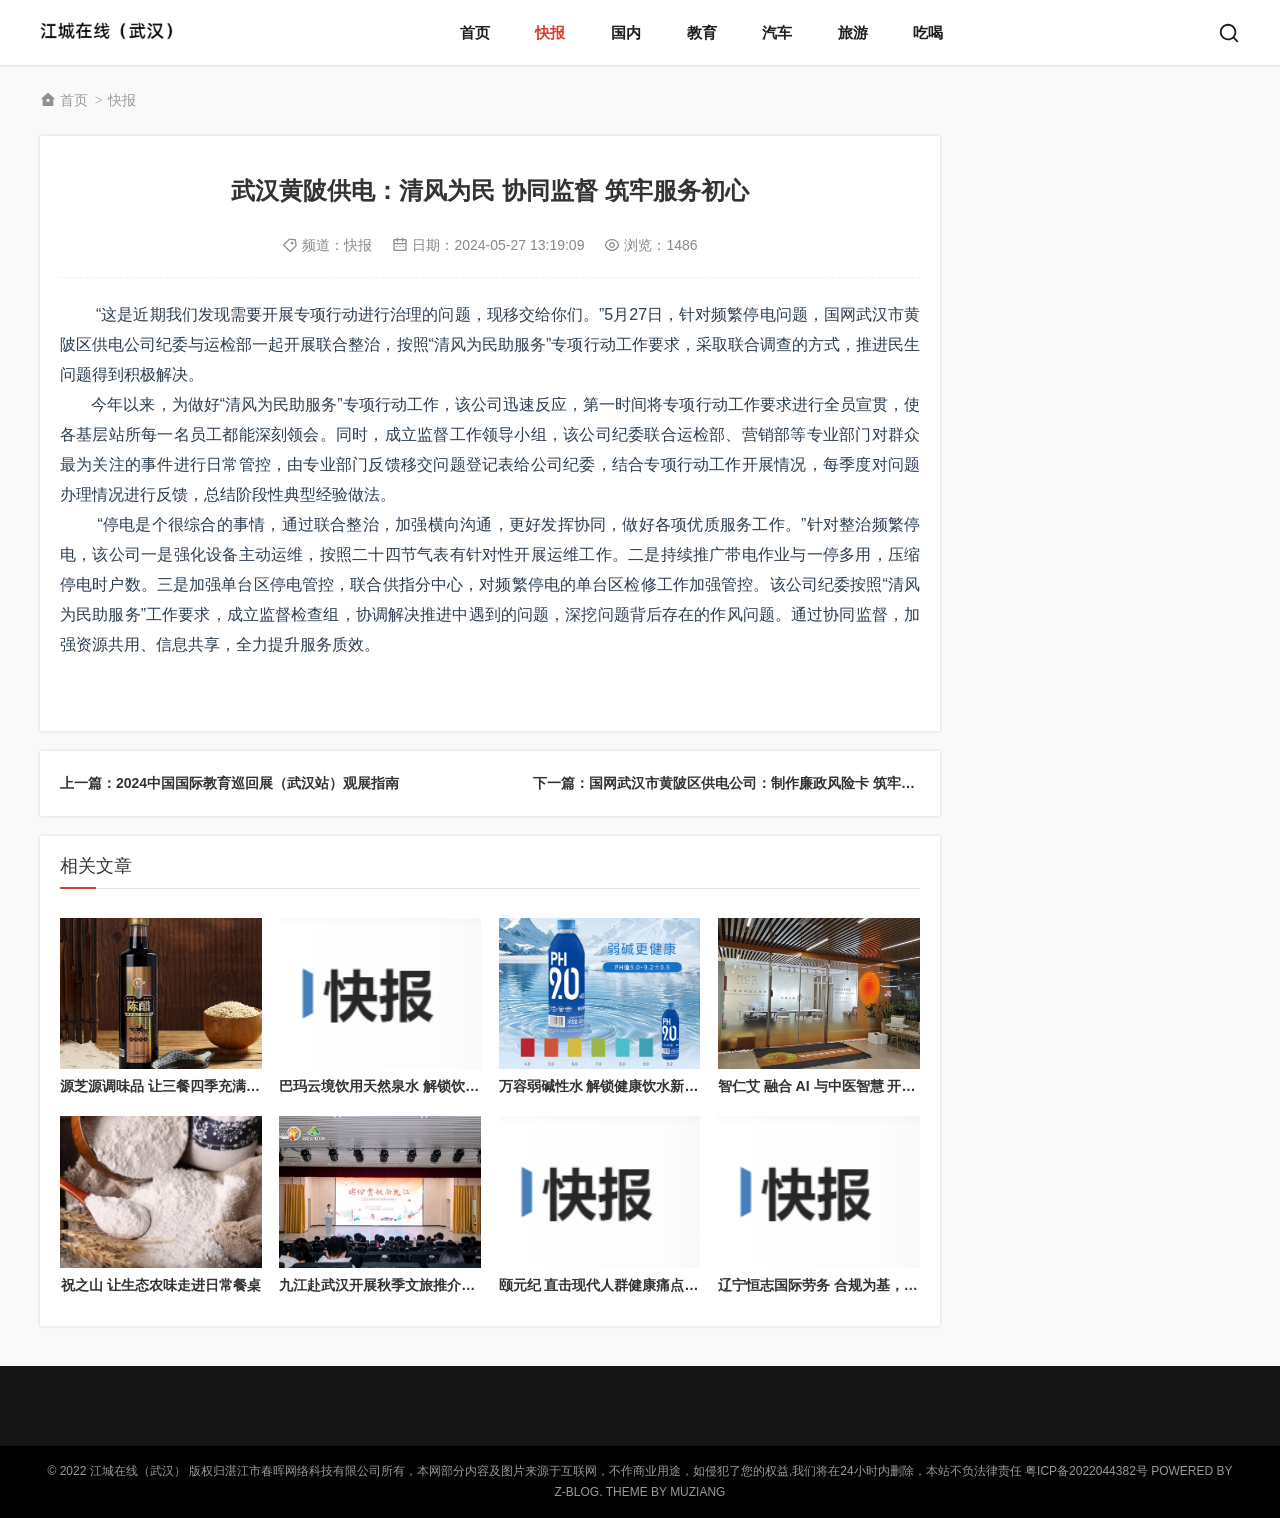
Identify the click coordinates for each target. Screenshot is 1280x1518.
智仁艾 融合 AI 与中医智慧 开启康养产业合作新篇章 (880, 1086)
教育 (702, 32)
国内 (626, 32)
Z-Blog (577, 1492)
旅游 (853, 32)
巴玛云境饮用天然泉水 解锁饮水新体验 (400, 1086)
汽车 (777, 32)
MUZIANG (697, 1492)
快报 (550, 32)
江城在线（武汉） (112, 32)
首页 (475, 32)
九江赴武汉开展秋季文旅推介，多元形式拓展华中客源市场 (461, 1285)
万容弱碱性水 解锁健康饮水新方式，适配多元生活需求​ (669, 1086)
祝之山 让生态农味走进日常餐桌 (161, 1285)
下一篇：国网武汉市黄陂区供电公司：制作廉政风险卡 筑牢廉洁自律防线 (759, 783)
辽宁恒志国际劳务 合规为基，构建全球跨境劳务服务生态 (895, 1285)
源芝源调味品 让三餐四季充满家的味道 (181, 1086)
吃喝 (928, 32)
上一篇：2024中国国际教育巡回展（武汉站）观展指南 (229, 783)
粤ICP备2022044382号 (1086, 1471)
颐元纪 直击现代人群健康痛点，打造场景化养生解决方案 (676, 1285)
